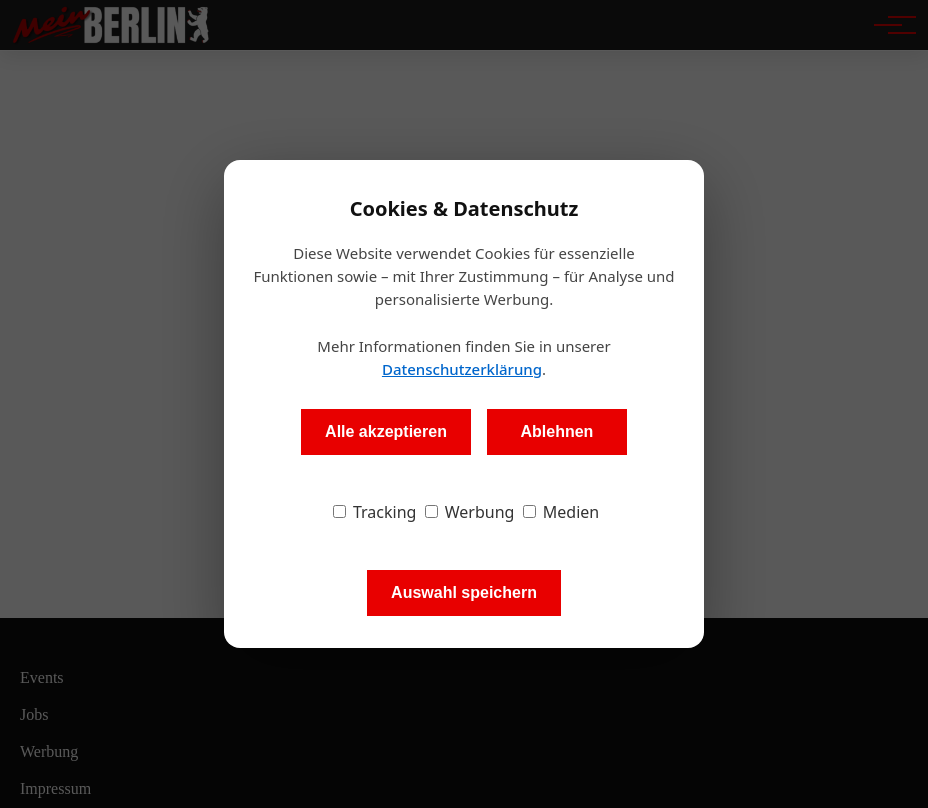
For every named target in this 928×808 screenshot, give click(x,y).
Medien (561, 512)
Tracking (375, 512)
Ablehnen (556, 431)
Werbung (470, 512)
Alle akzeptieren (386, 431)
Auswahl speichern (464, 592)
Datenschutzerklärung (462, 369)
